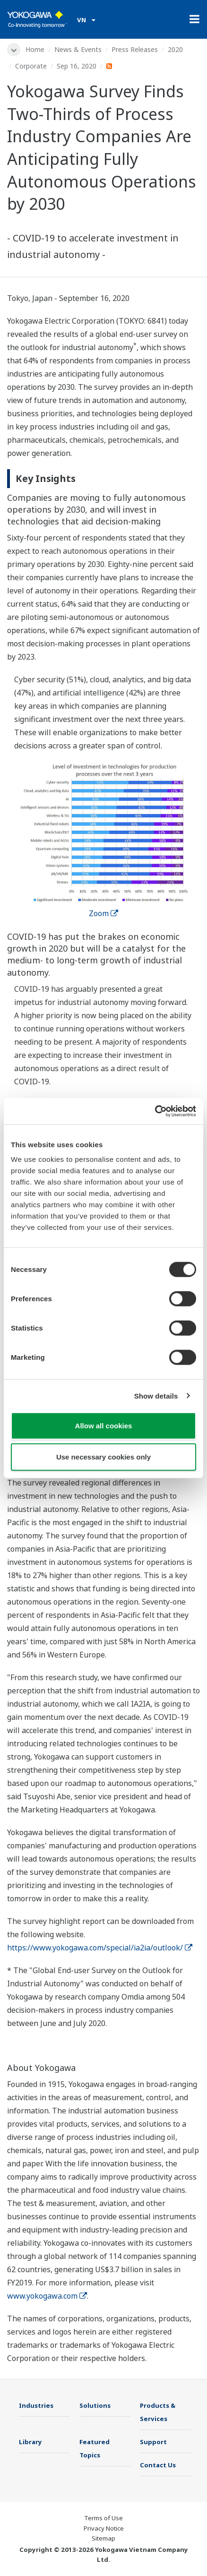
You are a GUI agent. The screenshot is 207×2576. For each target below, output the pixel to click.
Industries (36, 2405)
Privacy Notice (104, 2528)
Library (30, 2442)
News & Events (78, 49)
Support (153, 2442)
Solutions (95, 2405)
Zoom (103, 913)
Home (35, 49)
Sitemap (103, 2538)
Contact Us (158, 2465)
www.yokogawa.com (47, 2296)
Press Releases (135, 49)
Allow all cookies (103, 1426)
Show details (156, 1395)
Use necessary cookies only (103, 1456)
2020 (175, 49)
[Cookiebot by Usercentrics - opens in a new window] (154, 1111)
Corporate (31, 65)
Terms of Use (103, 2518)
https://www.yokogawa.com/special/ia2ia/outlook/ (99, 1947)
